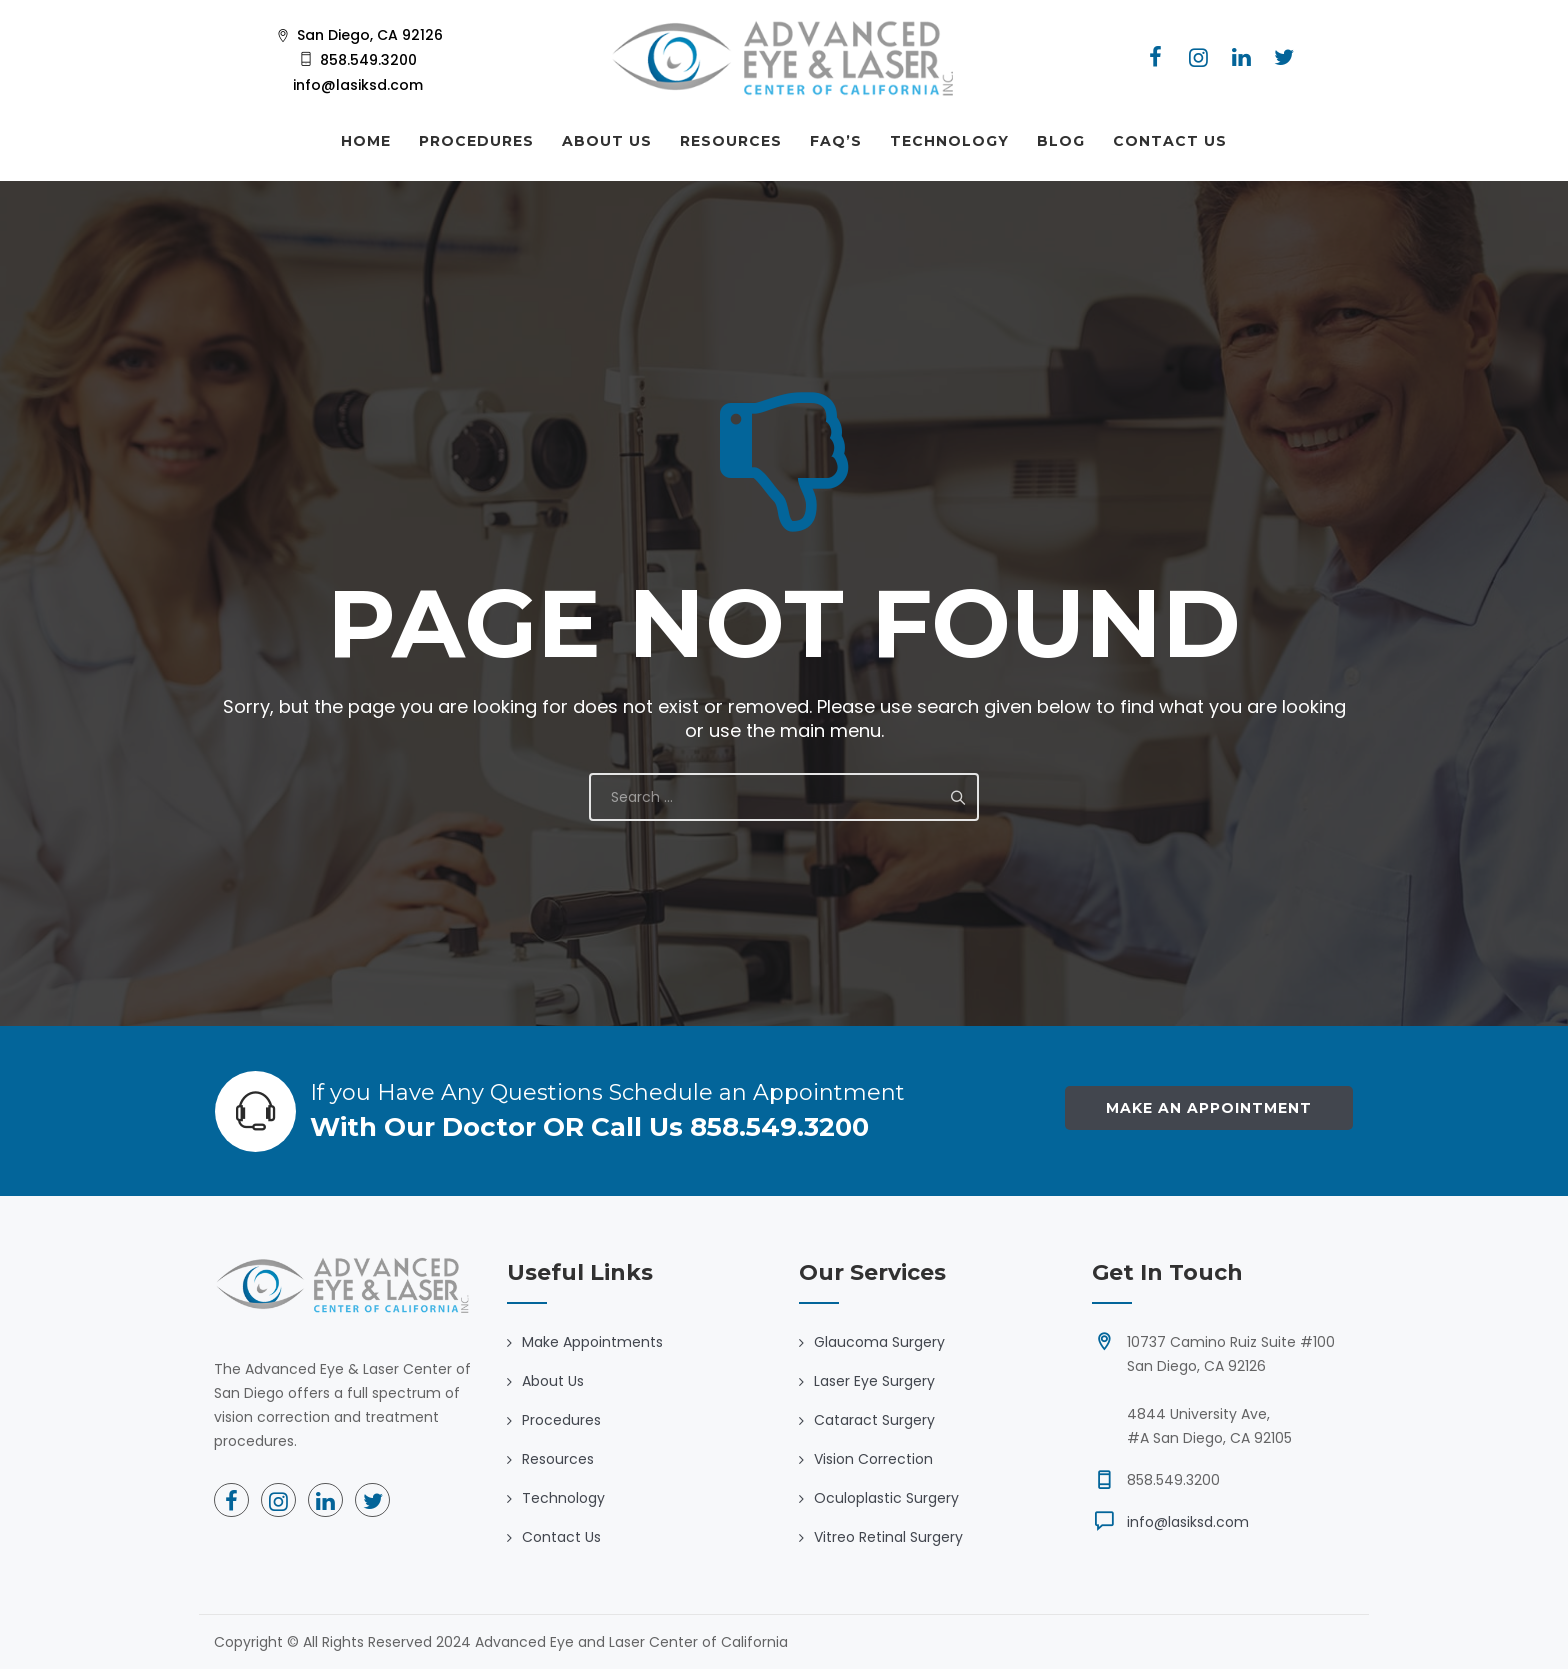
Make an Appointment (1209, 1108)
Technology (563, 1498)
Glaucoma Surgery (879, 1342)
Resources (558, 1459)
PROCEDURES (476, 141)
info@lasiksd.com (1188, 1522)
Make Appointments (592, 1342)
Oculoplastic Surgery (886, 1498)
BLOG (1061, 141)
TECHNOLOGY (949, 141)
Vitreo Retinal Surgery (888, 1537)
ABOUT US (607, 141)
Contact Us (561, 1537)
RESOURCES (731, 141)
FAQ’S (836, 141)
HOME (366, 141)
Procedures (561, 1420)
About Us (553, 1381)
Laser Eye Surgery (874, 1381)
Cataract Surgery (874, 1420)
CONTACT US (1170, 141)
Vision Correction (873, 1459)
